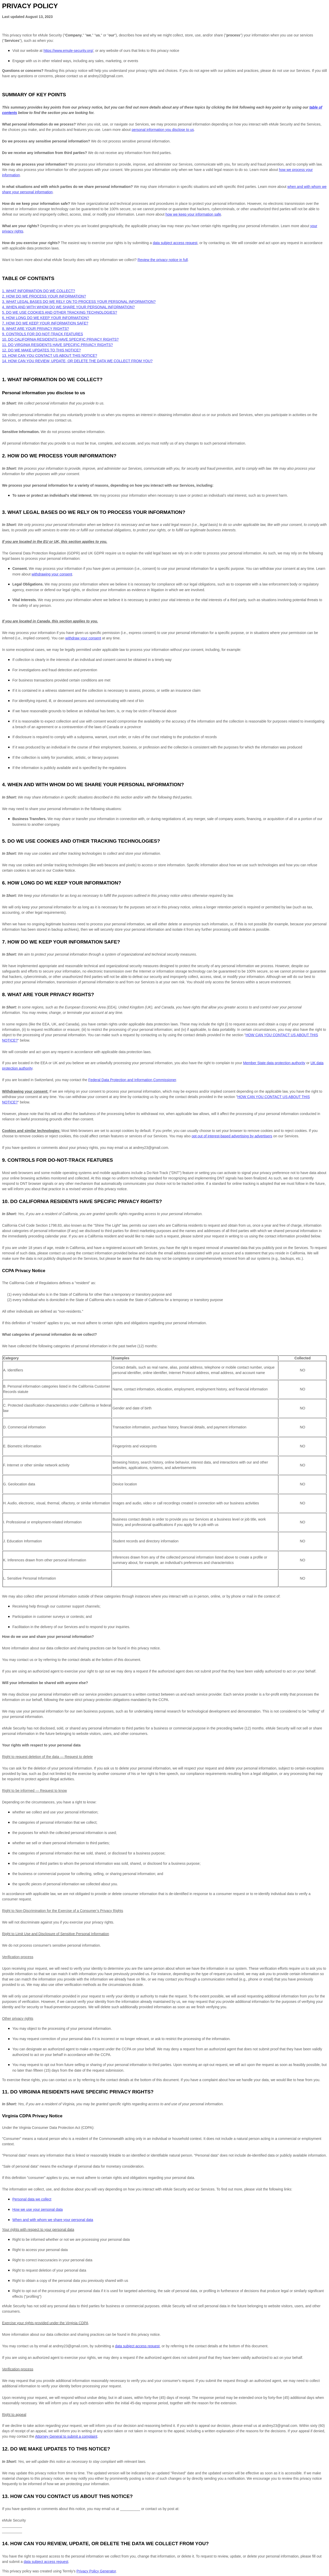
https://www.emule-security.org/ (68, 51)
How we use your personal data (37, 2209)
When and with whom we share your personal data (52, 2220)
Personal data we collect (31, 2199)
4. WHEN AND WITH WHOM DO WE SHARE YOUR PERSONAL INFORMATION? (68, 307)
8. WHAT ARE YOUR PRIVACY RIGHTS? (35, 328)
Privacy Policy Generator (96, 2571)
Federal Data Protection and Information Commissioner (132, 1080)
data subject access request (46, 2562)
